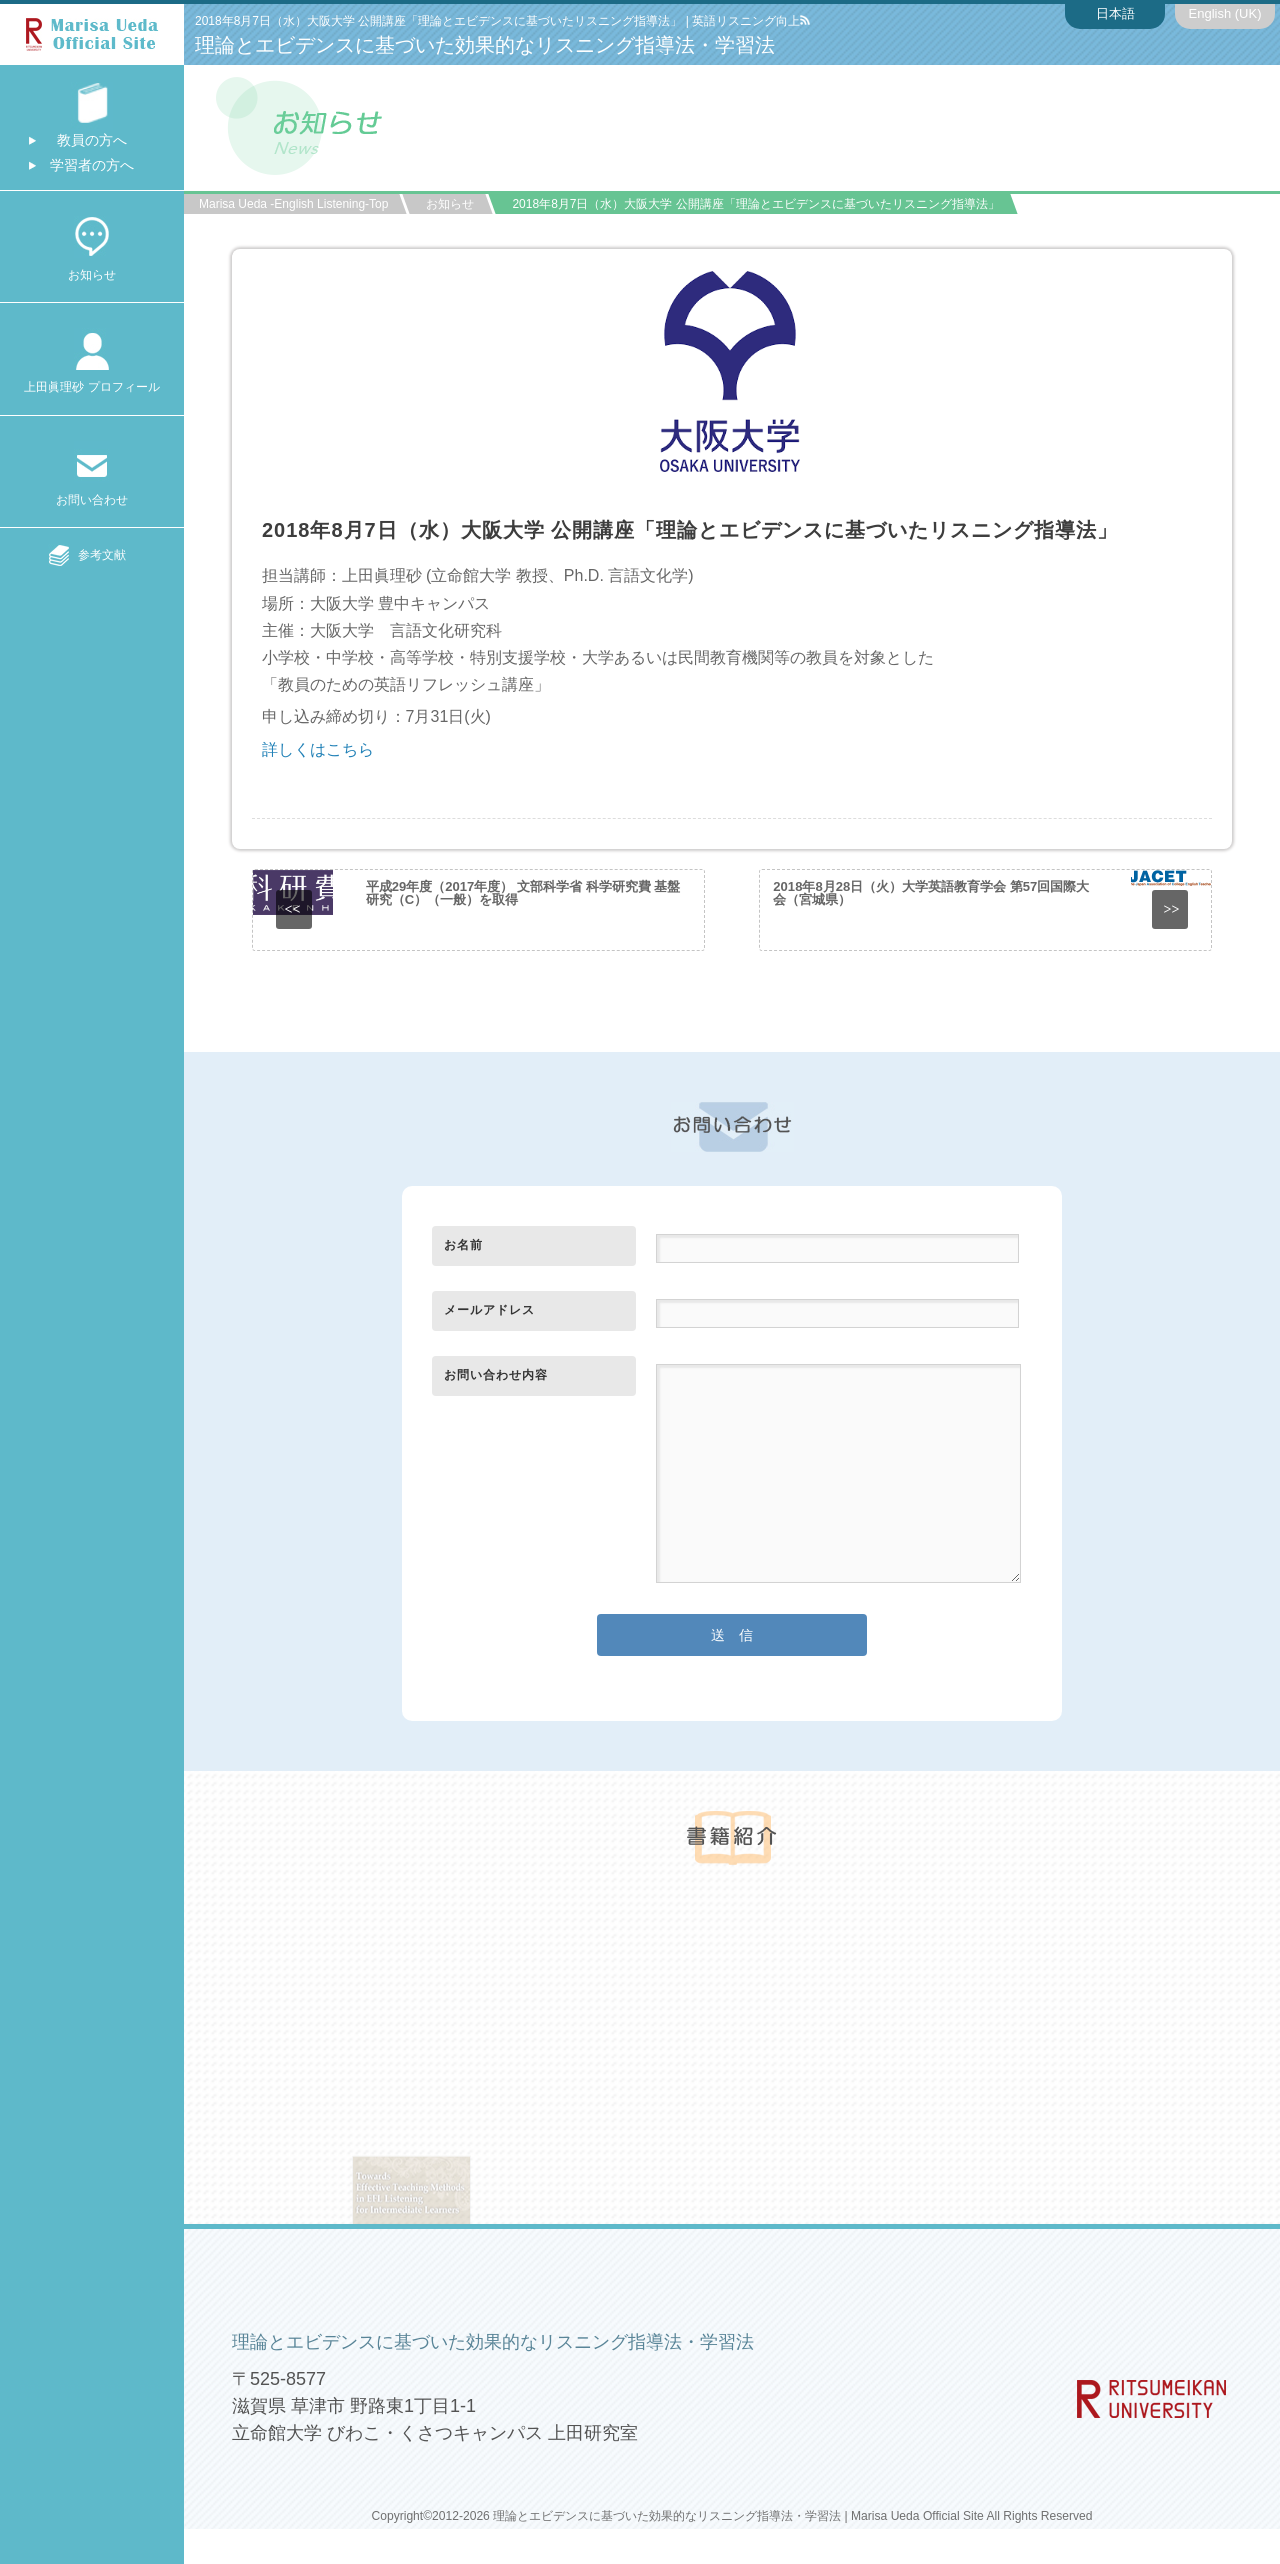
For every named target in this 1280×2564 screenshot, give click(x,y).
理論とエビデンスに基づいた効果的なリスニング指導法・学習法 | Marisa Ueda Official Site (738, 2516)
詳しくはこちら (318, 749)
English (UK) (1225, 13)
